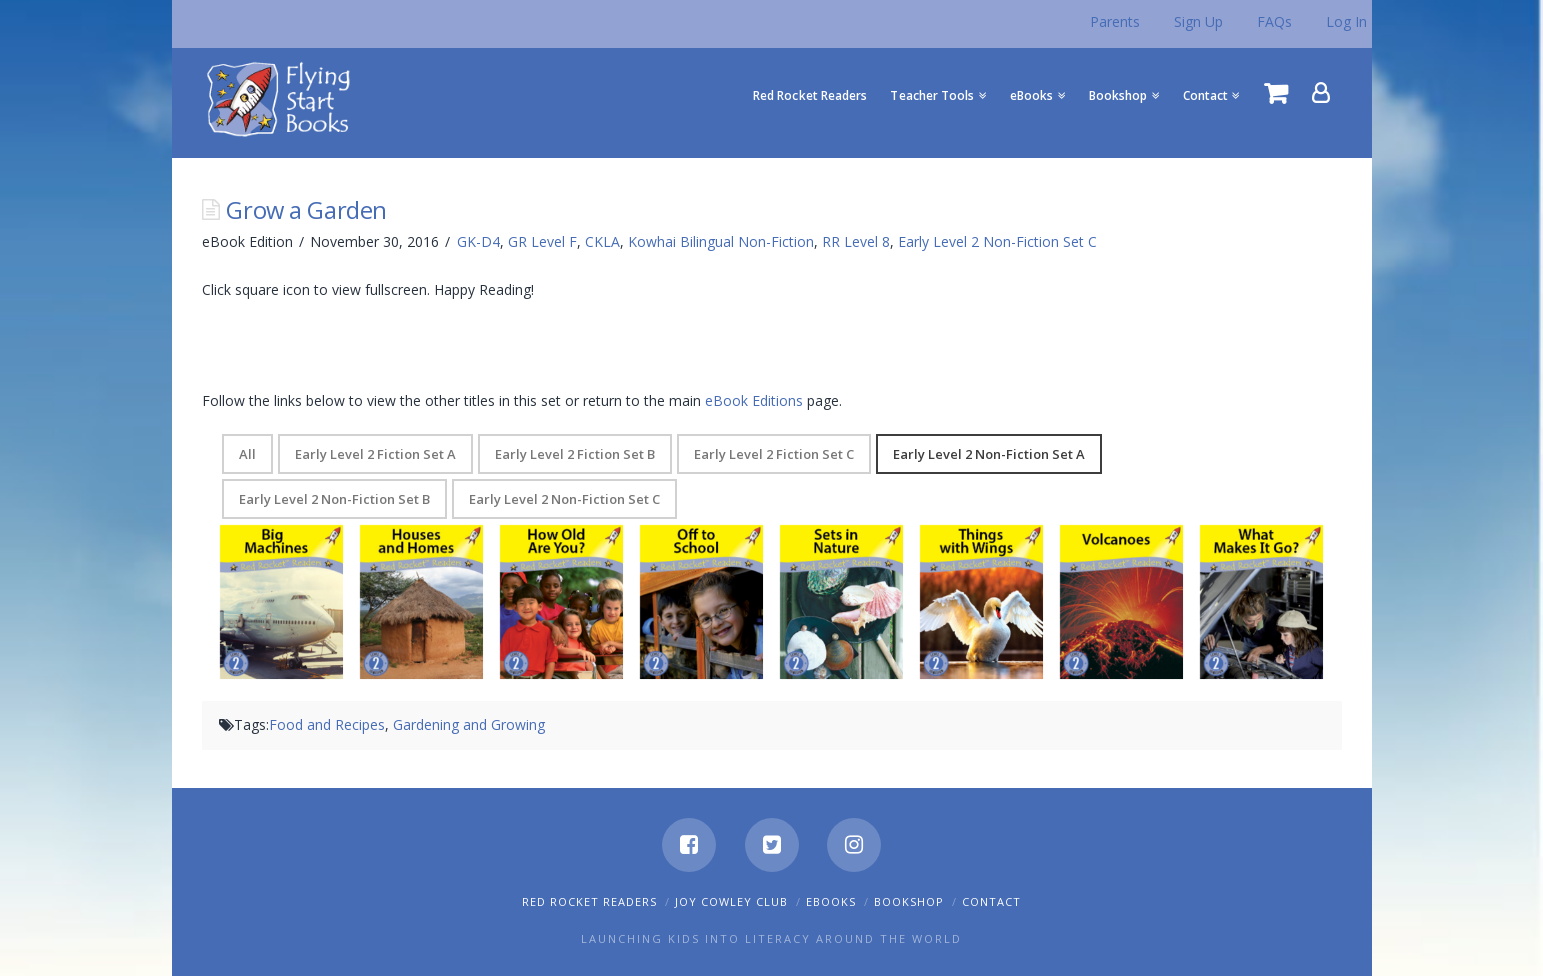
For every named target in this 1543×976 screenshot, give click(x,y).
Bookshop (909, 901)
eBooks (831, 901)
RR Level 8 (856, 241)
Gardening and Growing (469, 724)
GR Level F (542, 241)
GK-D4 (478, 241)
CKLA (602, 241)
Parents (1115, 21)
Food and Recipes (327, 724)
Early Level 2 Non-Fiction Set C (997, 241)
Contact (991, 901)
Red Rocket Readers (589, 901)
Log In (1346, 21)
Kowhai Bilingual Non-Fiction (721, 241)
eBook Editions (754, 400)
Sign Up (1198, 21)
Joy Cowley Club (731, 901)
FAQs (1274, 21)
